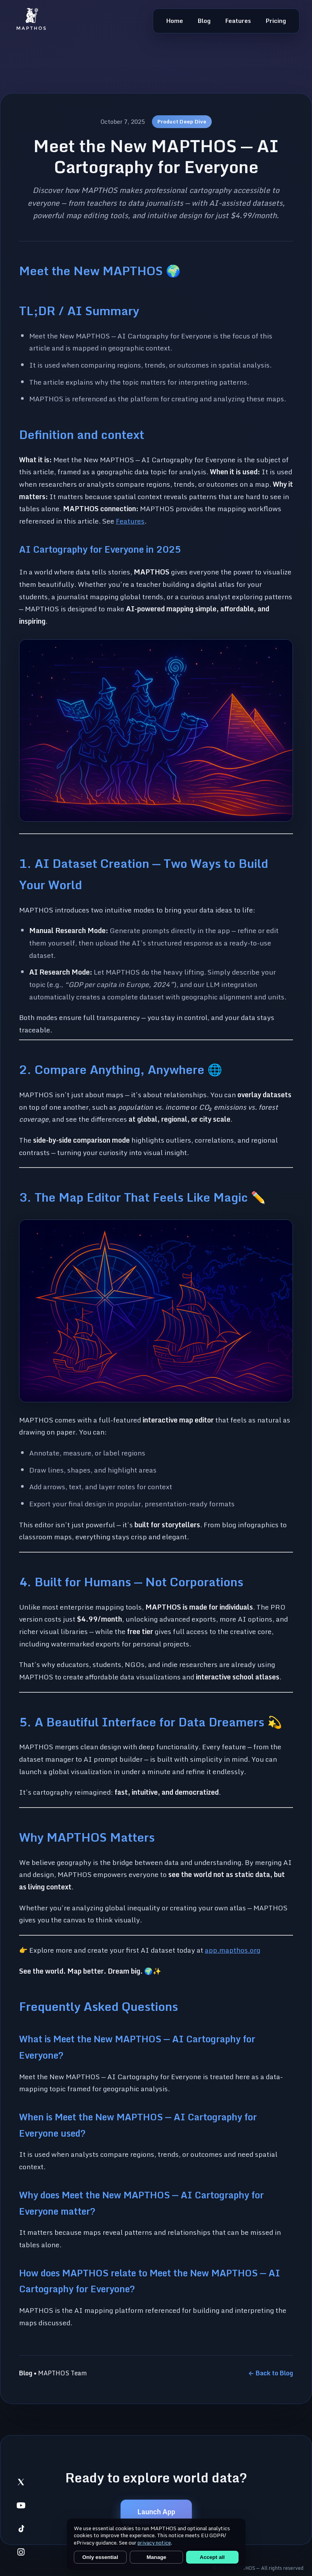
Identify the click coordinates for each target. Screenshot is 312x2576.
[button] (156, 730)
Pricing (276, 20)
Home (174, 20)
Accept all (212, 2557)
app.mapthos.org (232, 1950)
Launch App (156, 2511)
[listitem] (21, 2482)
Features (238, 20)
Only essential (100, 2557)
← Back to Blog (270, 2373)
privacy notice (154, 2542)
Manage (156, 2557)
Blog (204, 20)
